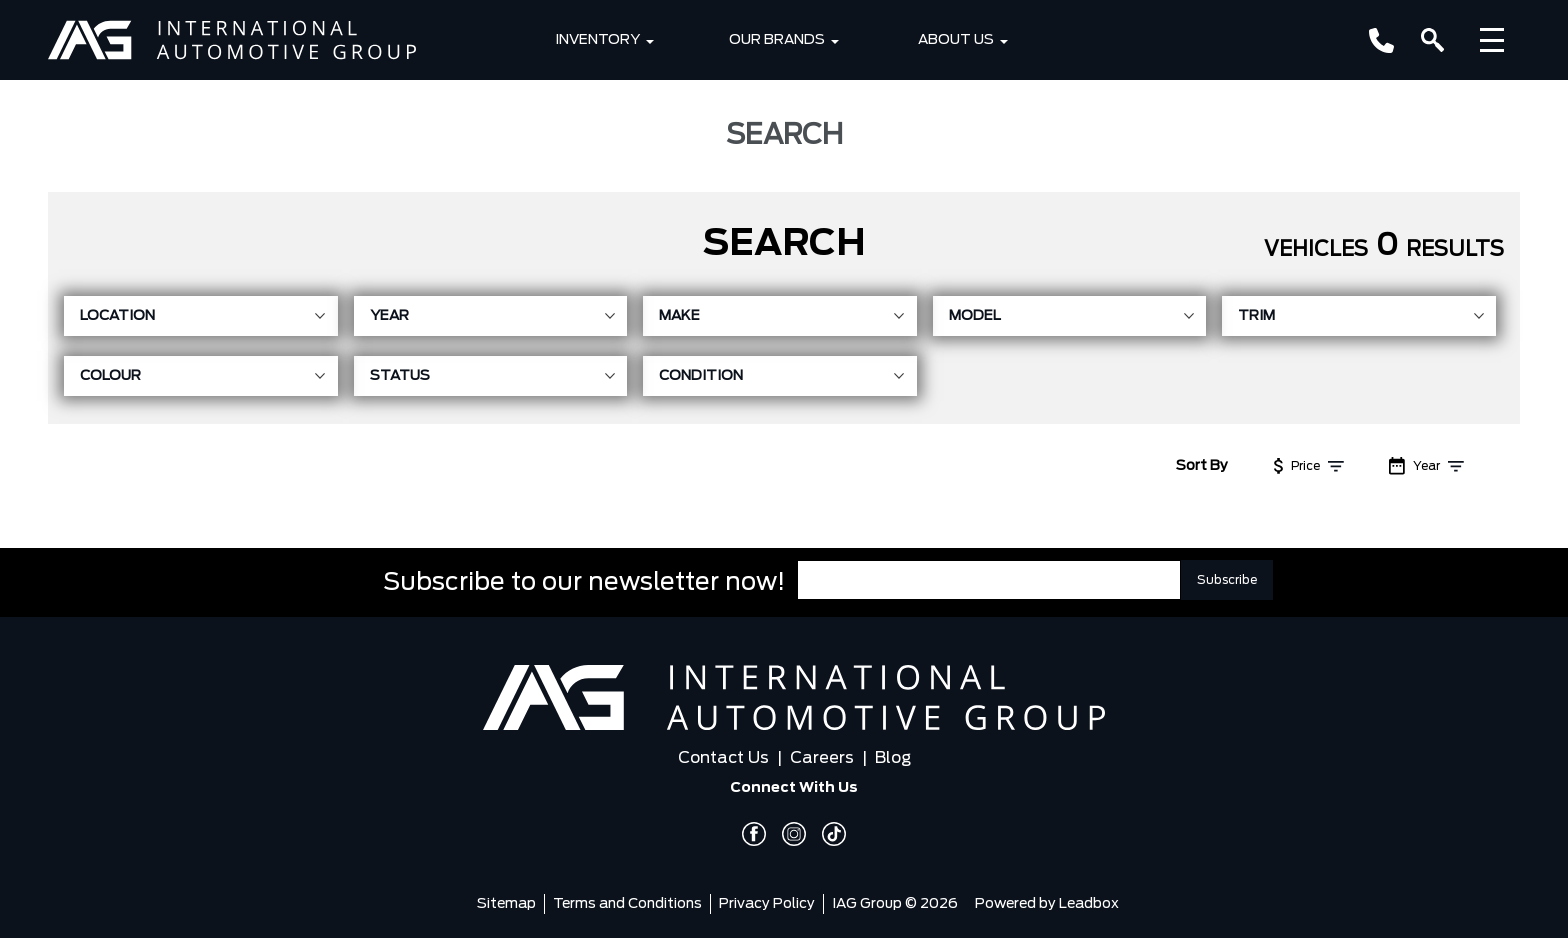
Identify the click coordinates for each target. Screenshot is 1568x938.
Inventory (597, 40)
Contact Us (723, 758)
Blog (893, 758)
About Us (956, 40)
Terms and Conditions (627, 904)
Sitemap (506, 904)
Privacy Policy (767, 904)
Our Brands (777, 40)
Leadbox (1089, 904)
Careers (822, 758)
